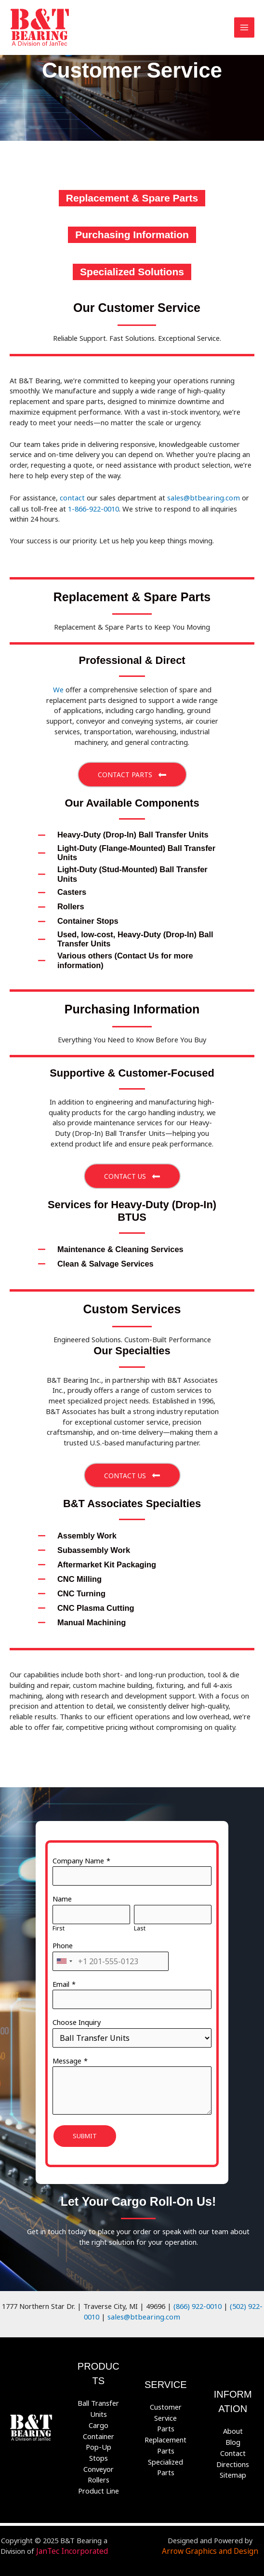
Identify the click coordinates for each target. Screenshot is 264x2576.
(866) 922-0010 (197, 2302)
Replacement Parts (165, 2439)
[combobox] (64, 1958)
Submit (85, 2133)
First (59, 1926)
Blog (232, 2436)
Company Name (78, 1857)
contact (72, 497)
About (233, 2426)
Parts (165, 2423)
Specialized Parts (165, 2460)
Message (67, 2058)
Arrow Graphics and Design (220, 2538)
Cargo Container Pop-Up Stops (98, 2435)
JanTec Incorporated (72, 2543)
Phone (63, 1943)
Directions (232, 2457)
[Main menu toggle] (244, 26)
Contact (233, 2447)
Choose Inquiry (77, 2019)
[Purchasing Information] (132, 235)
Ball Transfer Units (98, 2404)
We (58, 688)
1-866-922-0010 (93, 508)
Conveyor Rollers (98, 2467)
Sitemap (233, 2468)
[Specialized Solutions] (132, 272)
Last (139, 1926)
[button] (132, 772)
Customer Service (166, 2408)
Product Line (98, 2483)
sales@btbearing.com (201, 497)
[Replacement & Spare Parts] (132, 198)
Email (61, 1981)
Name (62, 1896)
